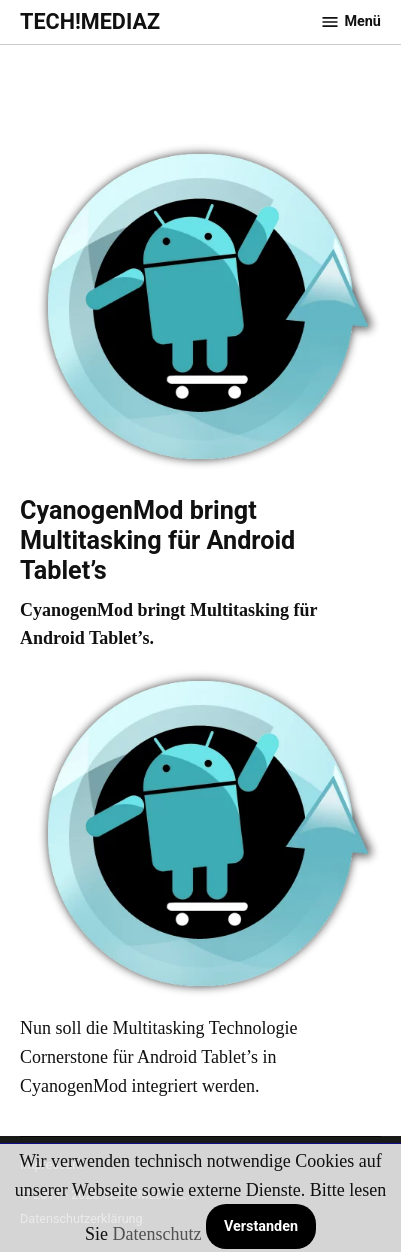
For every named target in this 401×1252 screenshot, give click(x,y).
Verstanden (261, 1226)
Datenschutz (156, 1234)
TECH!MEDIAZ (90, 21)
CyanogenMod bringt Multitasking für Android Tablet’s (157, 540)
